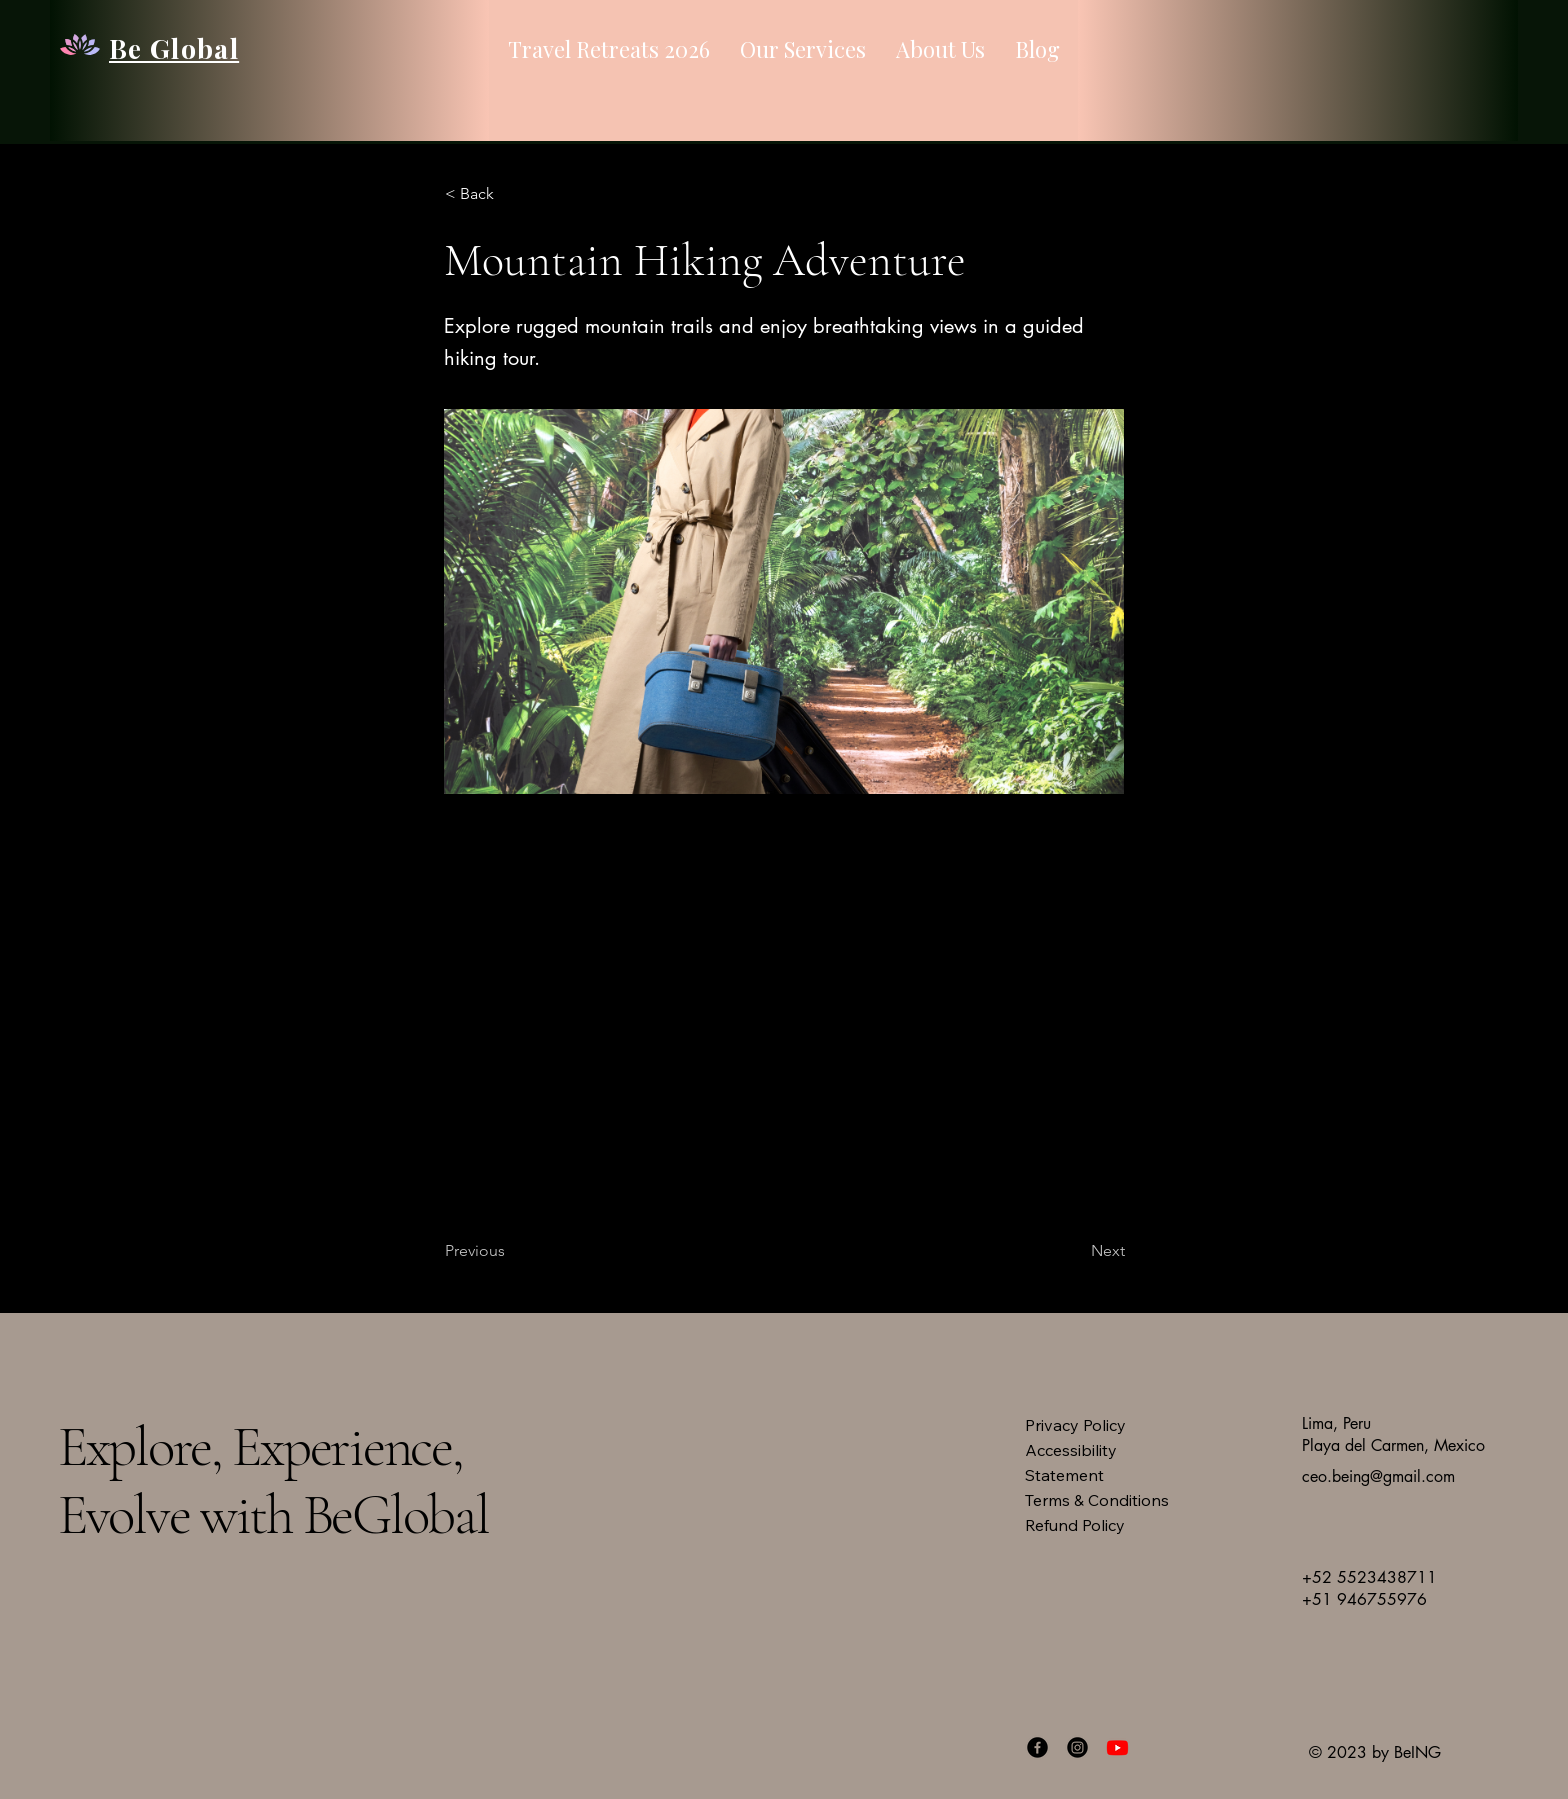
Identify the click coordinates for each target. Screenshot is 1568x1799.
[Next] (1075, 1251)
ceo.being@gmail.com (1378, 1476)
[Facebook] (1037, 1747)
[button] (511, 194)
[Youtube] (1117, 1747)
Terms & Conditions (1097, 1500)
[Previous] (511, 1251)
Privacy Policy (1075, 1425)
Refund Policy (1075, 1525)
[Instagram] (1077, 1747)
